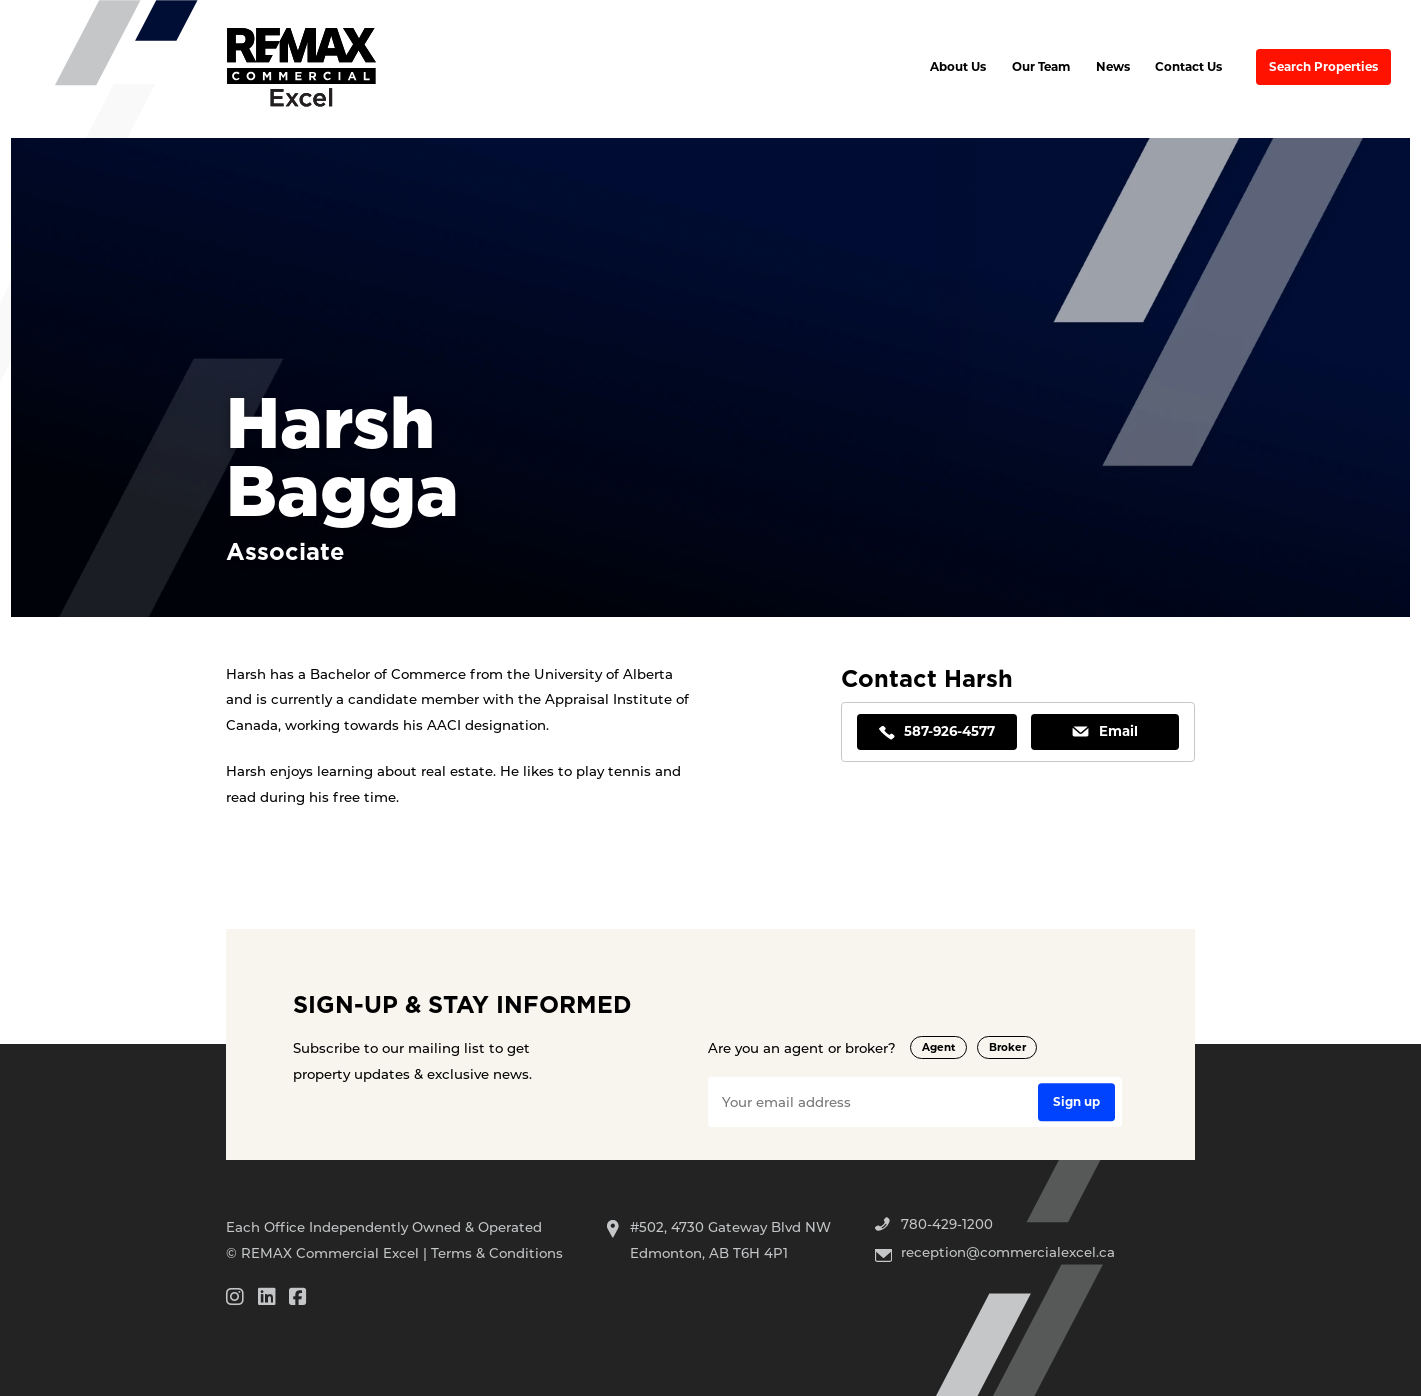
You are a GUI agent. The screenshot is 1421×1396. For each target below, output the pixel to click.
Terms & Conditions (497, 1253)
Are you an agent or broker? (802, 1048)
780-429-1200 (947, 1224)
